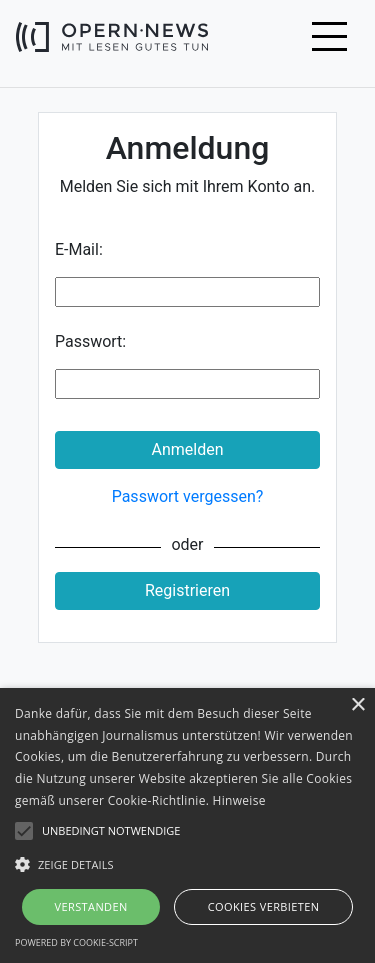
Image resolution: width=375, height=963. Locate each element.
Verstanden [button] (90, 906)
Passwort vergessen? (188, 496)
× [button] (357, 705)
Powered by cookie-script (76, 942)
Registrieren (187, 590)
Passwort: (90, 341)
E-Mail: (79, 249)
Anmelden (187, 449)
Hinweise (239, 800)
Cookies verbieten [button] (264, 906)
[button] (187, 864)
